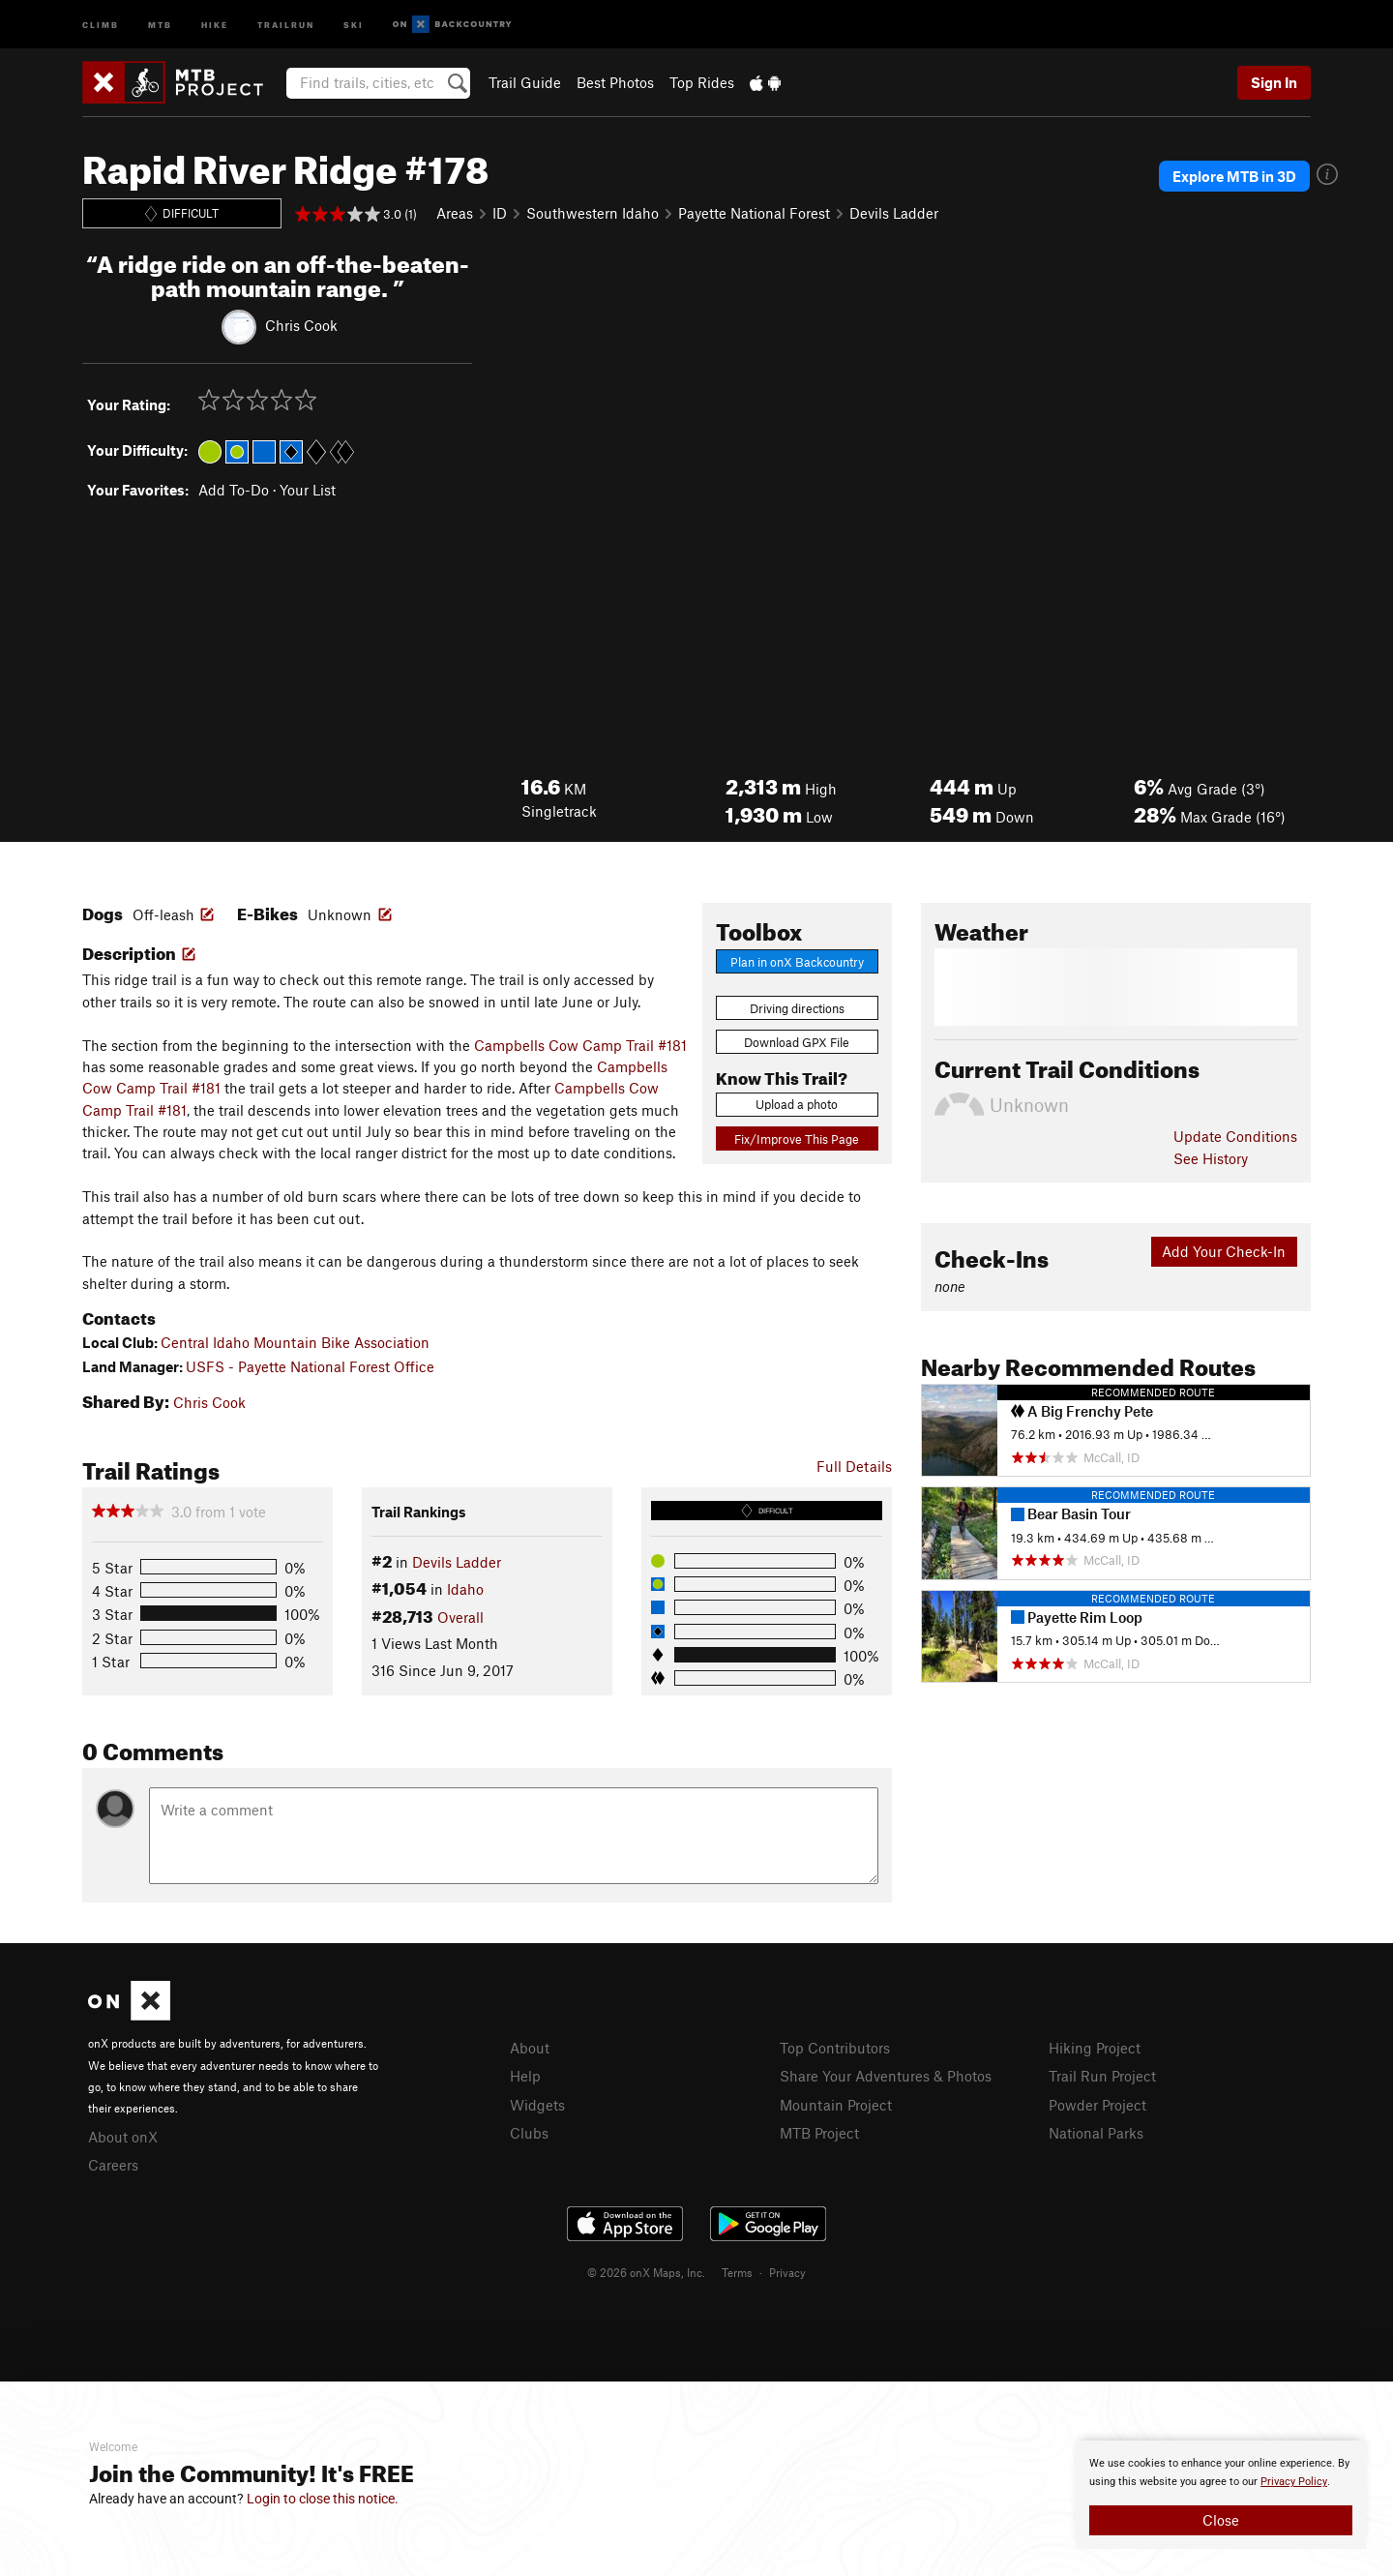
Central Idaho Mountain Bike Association (295, 1342)
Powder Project (1097, 2104)
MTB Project (819, 2133)
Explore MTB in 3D (1234, 176)
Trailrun (285, 23)
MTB (160, 23)
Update (1235, 1136)
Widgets (537, 2104)
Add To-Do (233, 489)
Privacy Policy (1293, 2481)
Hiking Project (1095, 2047)
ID (499, 213)
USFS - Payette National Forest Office (310, 1366)
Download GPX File (796, 1042)
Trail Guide (525, 82)
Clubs (529, 2133)
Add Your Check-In (1224, 1251)
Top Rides (701, 82)
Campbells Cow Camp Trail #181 (580, 1045)
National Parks (1096, 2133)
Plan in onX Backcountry (797, 962)
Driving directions (797, 1008)
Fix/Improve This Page (796, 1139)
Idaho (465, 1589)
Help (525, 2075)
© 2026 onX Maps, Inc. (646, 2272)
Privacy (787, 2272)
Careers (113, 2164)
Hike (214, 23)
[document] (1220, 2494)
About (529, 2047)
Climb (100, 23)
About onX (123, 2136)
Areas (454, 213)
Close (1220, 2520)
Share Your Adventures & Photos (886, 2075)
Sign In (1274, 82)
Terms (737, 2272)
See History (1210, 1158)
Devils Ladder (893, 213)
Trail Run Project (1102, 2075)
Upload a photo (797, 1104)
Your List (308, 489)
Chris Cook (301, 324)
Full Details (854, 1466)
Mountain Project (836, 2104)
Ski (353, 23)
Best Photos (615, 82)
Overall (460, 1617)
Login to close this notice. (323, 2498)
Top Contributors (835, 2047)
